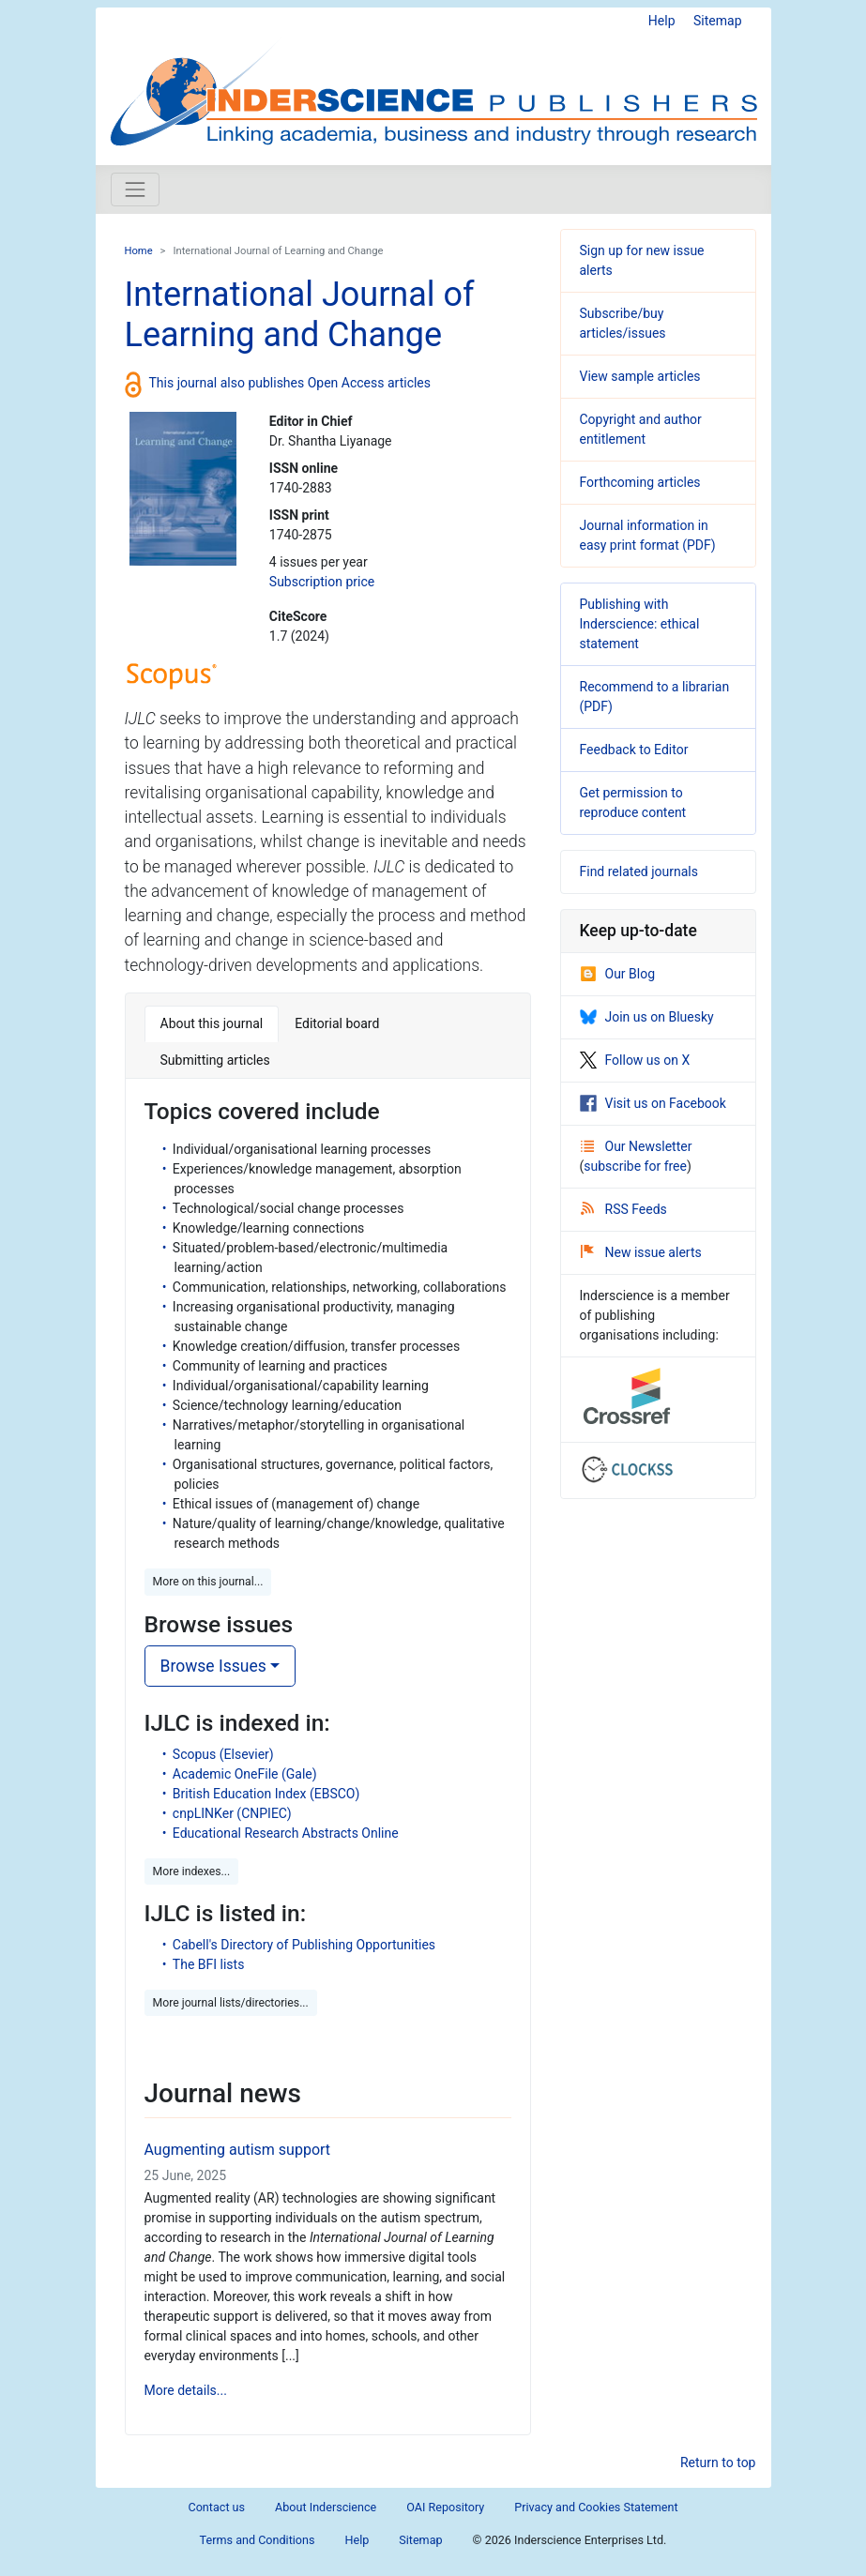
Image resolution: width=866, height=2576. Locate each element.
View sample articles (640, 376)
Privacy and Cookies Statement (595, 2507)
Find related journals (639, 871)
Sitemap (717, 20)
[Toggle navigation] (135, 189)
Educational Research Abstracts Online (286, 1833)
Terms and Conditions (257, 2540)
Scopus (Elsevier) (223, 1754)
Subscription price (321, 581)
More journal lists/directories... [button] (231, 2002)
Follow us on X (635, 1060)
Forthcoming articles (640, 482)
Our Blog (618, 973)
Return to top (718, 2462)
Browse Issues (213, 1666)
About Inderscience (325, 2507)
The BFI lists (209, 1964)
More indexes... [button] (192, 1871)
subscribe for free (635, 1166)
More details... (185, 2390)
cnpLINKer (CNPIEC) (232, 1813)
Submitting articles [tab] (215, 1060)
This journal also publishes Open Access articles (290, 382)
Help (662, 20)
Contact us (216, 2507)
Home (139, 251)
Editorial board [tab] (337, 1023)
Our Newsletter (636, 1146)
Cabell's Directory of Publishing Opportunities (304, 1944)
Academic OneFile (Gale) (245, 1773)
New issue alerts (641, 1252)
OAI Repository (445, 2507)
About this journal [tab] (212, 1023)
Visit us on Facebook (653, 1103)
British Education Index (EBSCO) (266, 1793)
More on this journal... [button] (208, 1581)
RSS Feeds (624, 1209)
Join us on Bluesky (647, 1016)
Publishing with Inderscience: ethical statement (640, 624)
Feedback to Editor (634, 749)
